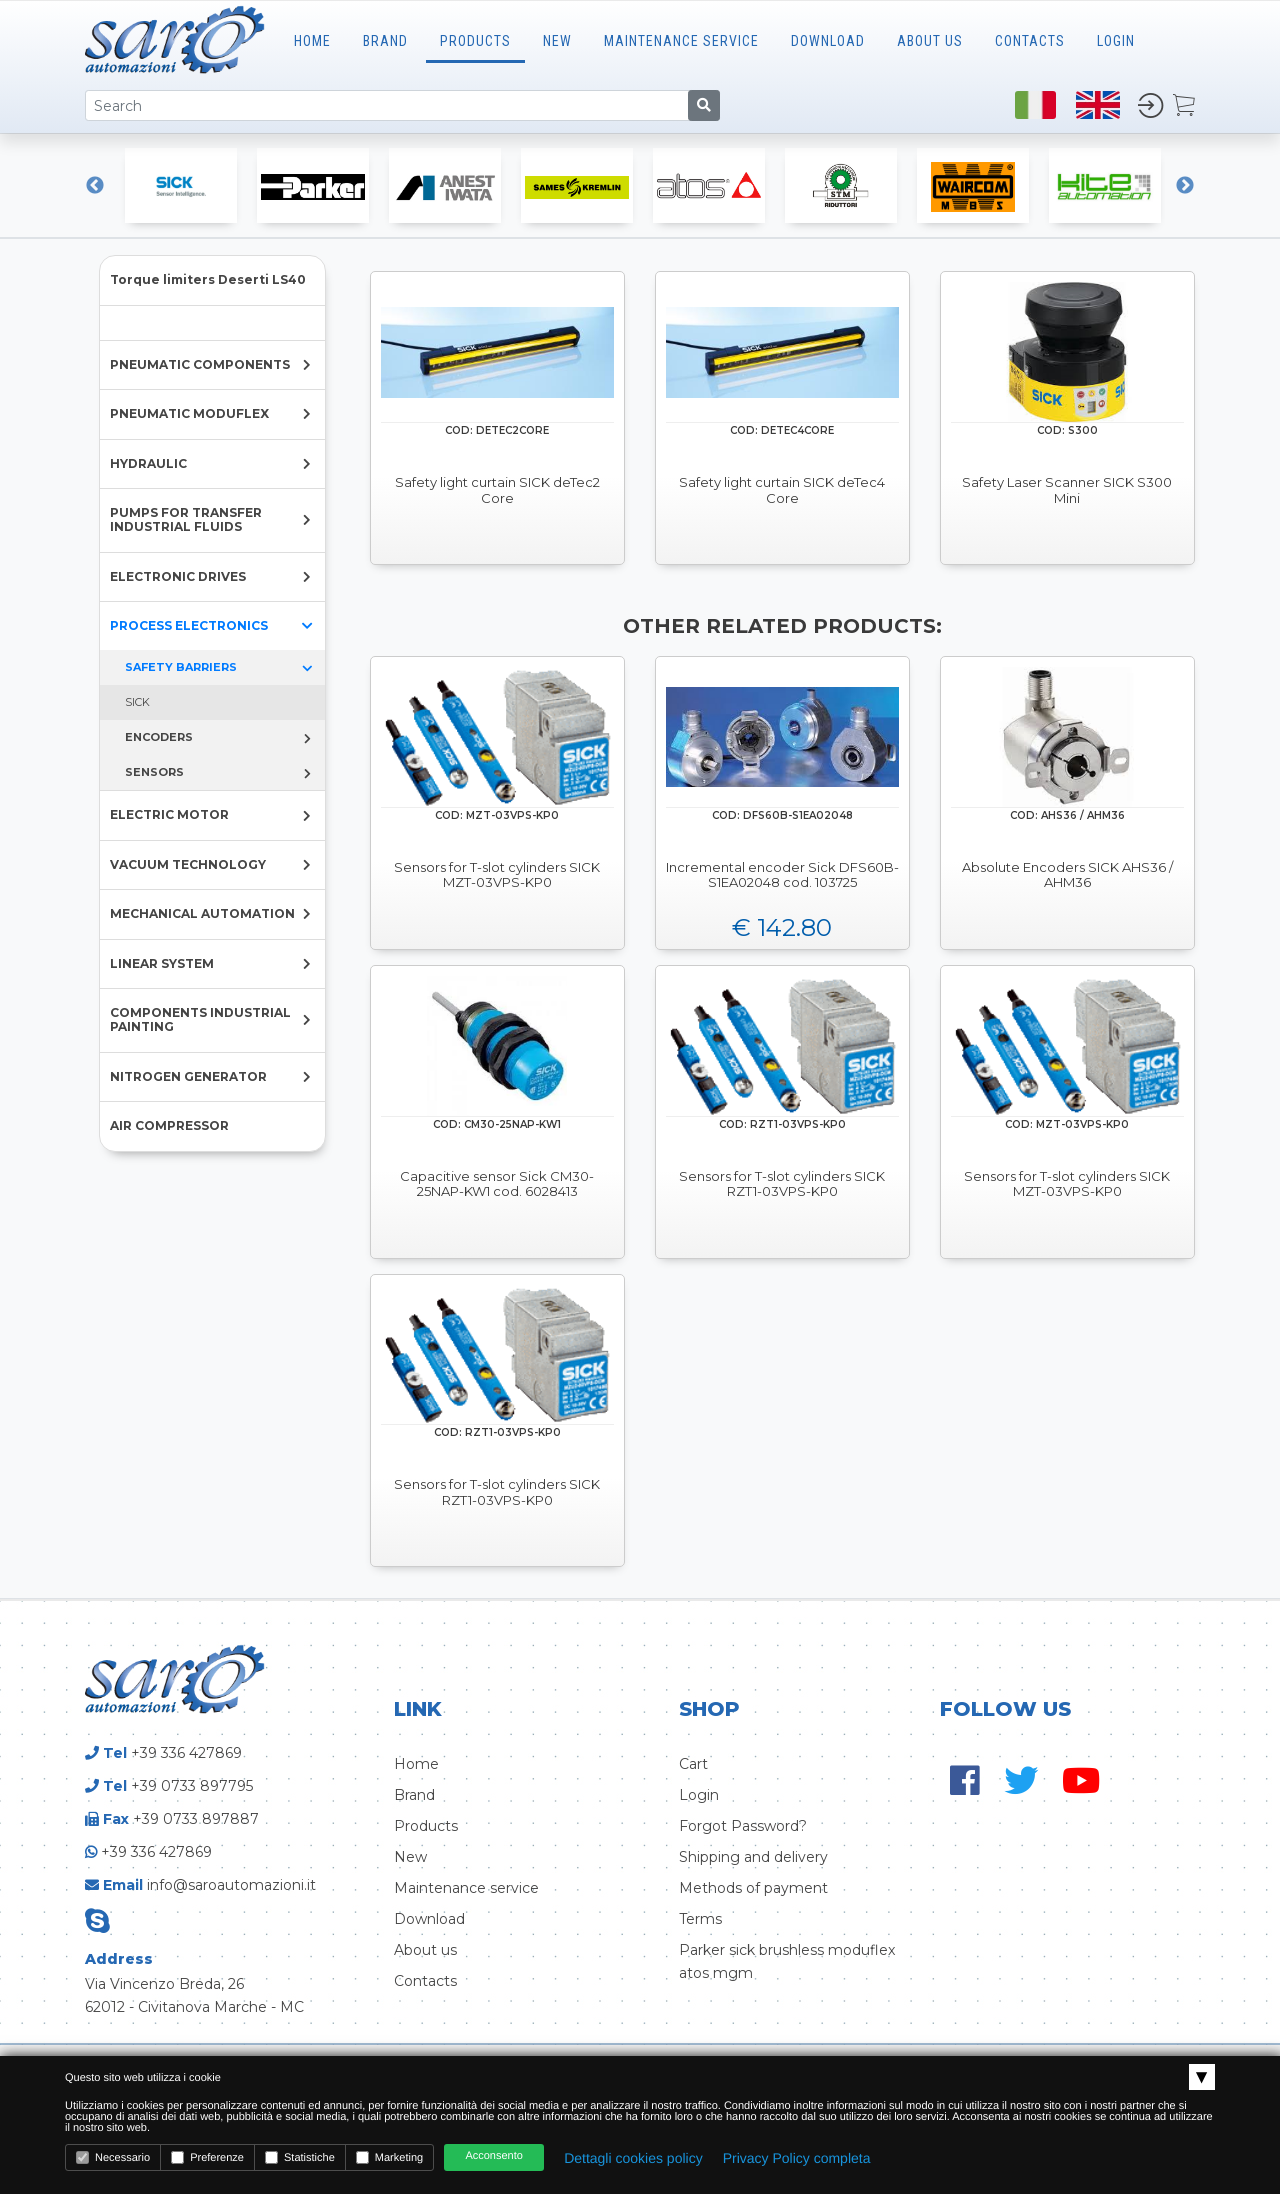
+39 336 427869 (186, 1753)
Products (475, 41)
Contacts (425, 1981)
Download (828, 41)
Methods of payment (753, 1888)
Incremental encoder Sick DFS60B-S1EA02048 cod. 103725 (782, 875)
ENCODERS (159, 737)
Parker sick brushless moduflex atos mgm (787, 1961)
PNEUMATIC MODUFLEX (189, 413)
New (557, 41)
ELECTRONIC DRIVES (178, 576)
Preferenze (207, 2157)
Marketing (389, 2157)
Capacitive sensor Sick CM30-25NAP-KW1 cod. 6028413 (497, 1184)
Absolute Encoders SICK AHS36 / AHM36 (1067, 875)
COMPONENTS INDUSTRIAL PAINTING (200, 1019)
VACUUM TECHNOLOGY (188, 864)
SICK (137, 702)
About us (425, 1950)
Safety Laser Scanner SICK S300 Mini (1067, 490)
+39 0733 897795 (192, 1786)
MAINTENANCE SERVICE (681, 41)
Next (1185, 186)
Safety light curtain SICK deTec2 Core (497, 490)
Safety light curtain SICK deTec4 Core (782, 490)
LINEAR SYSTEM (162, 963)
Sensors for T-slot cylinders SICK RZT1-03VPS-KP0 (782, 1184)
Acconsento (493, 2156)
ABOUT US (930, 41)
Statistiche (300, 2157)
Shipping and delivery (753, 1857)
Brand (385, 41)
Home (312, 41)
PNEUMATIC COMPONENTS (200, 364)
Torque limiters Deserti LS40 (208, 279)
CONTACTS (1030, 41)
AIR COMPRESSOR (169, 1125)
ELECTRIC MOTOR (169, 814)
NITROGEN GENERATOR (188, 1076)
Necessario (113, 2157)
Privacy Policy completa (797, 2158)
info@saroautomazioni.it (231, 1885)
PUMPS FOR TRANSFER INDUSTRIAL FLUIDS (186, 519)
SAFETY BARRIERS (181, 667)
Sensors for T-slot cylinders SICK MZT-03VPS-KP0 (497, 875)
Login (699, 1795)
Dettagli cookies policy (633, 2158)
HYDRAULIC (148, 463)
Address (119, 1959)
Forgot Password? (743, 1826)
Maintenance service (466, 1888)
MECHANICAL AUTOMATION (202, 913)
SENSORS (154, 772)
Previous (95, 186)
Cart (693, 1764)
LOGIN (1116, 41)
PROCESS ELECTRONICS (189, 625)
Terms (700, 1919)
